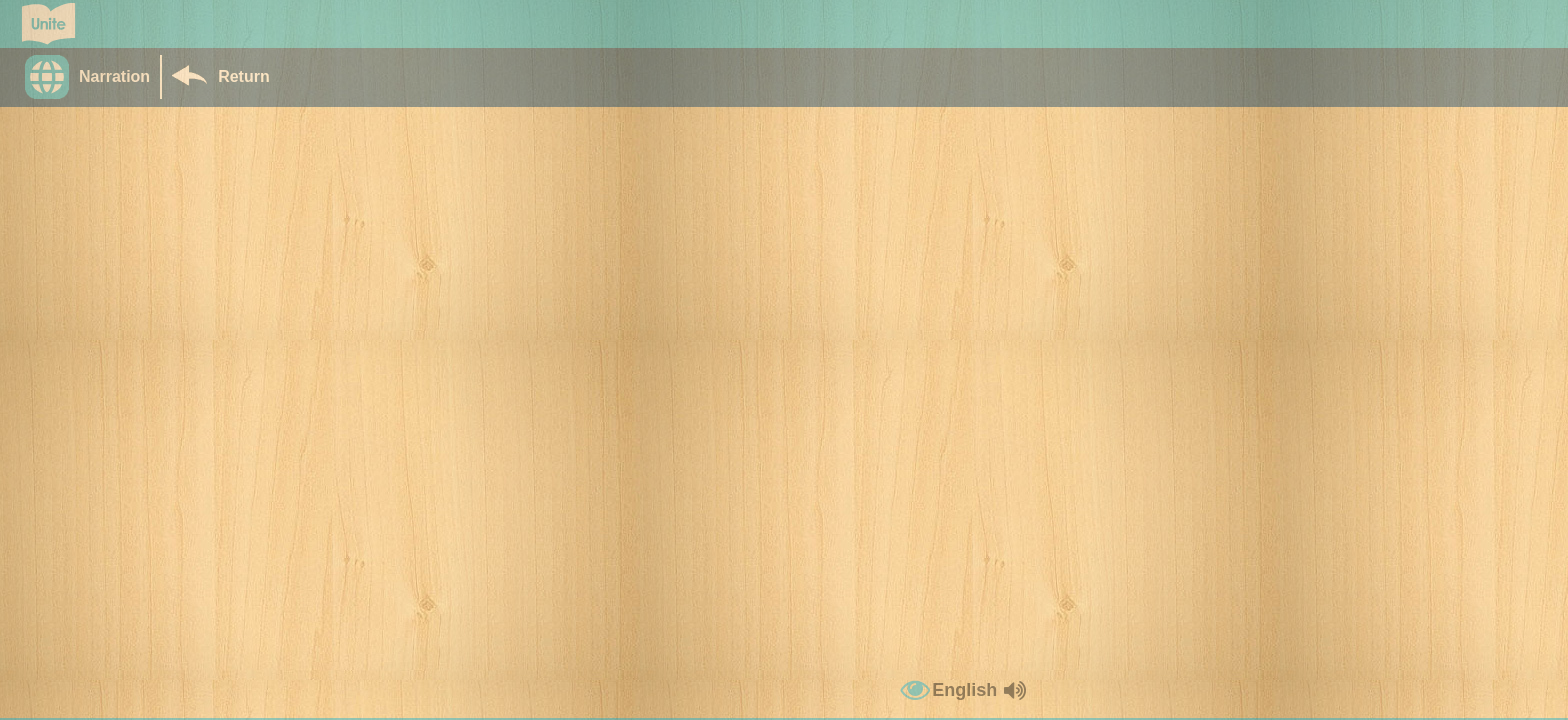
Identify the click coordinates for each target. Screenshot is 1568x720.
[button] (92, 77)
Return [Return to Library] (244, 76)
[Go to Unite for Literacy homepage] (48, 24)
